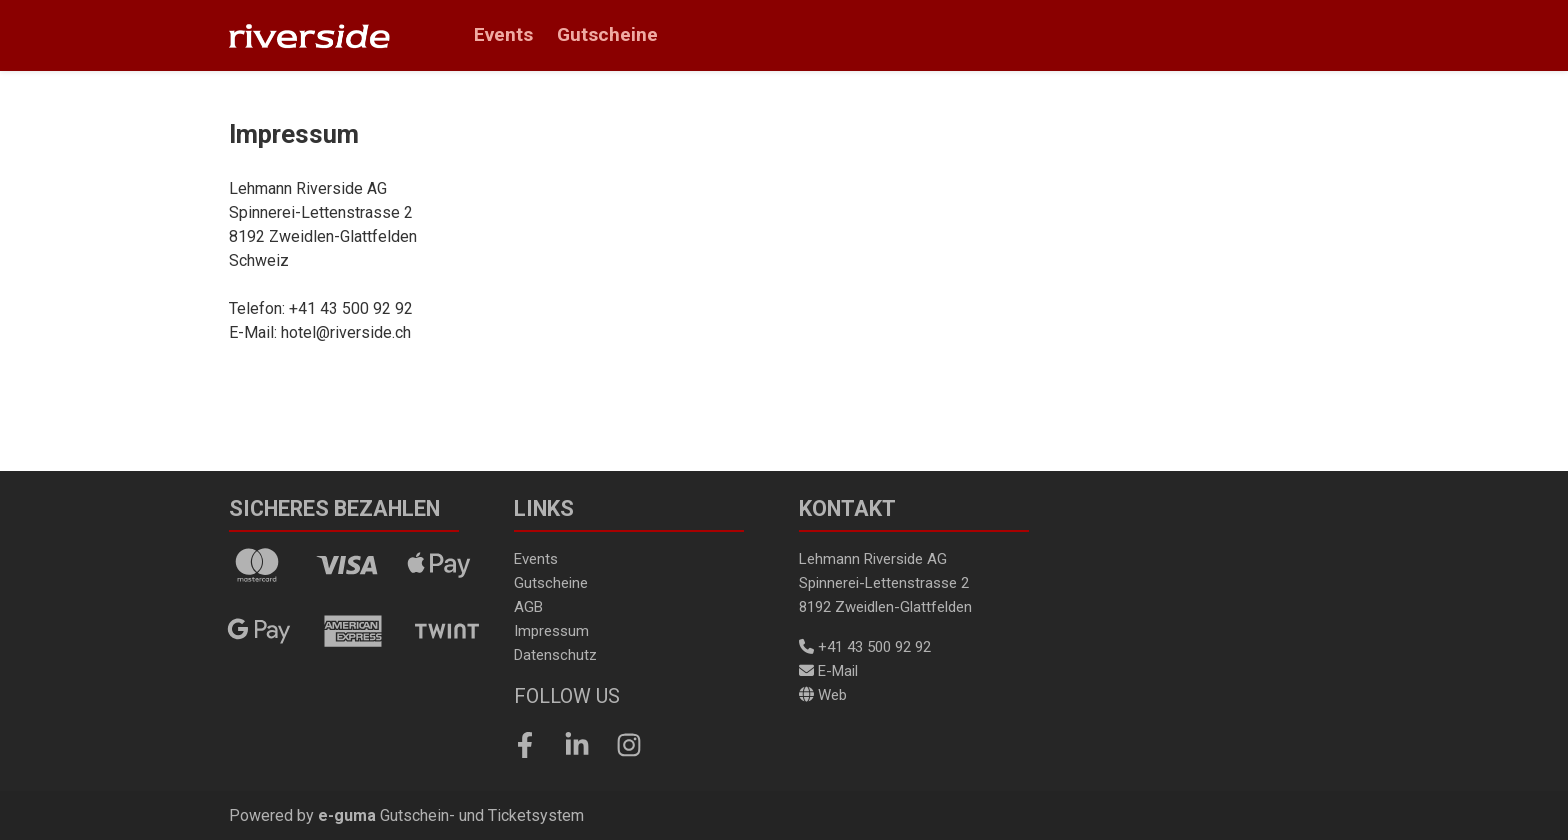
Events (503, 34)
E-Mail (828, 671)
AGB (528, 607)
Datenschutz (555, 655)
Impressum (551, 631)
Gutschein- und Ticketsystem (451, 815)
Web (823, 695)
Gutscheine (607, 34)
